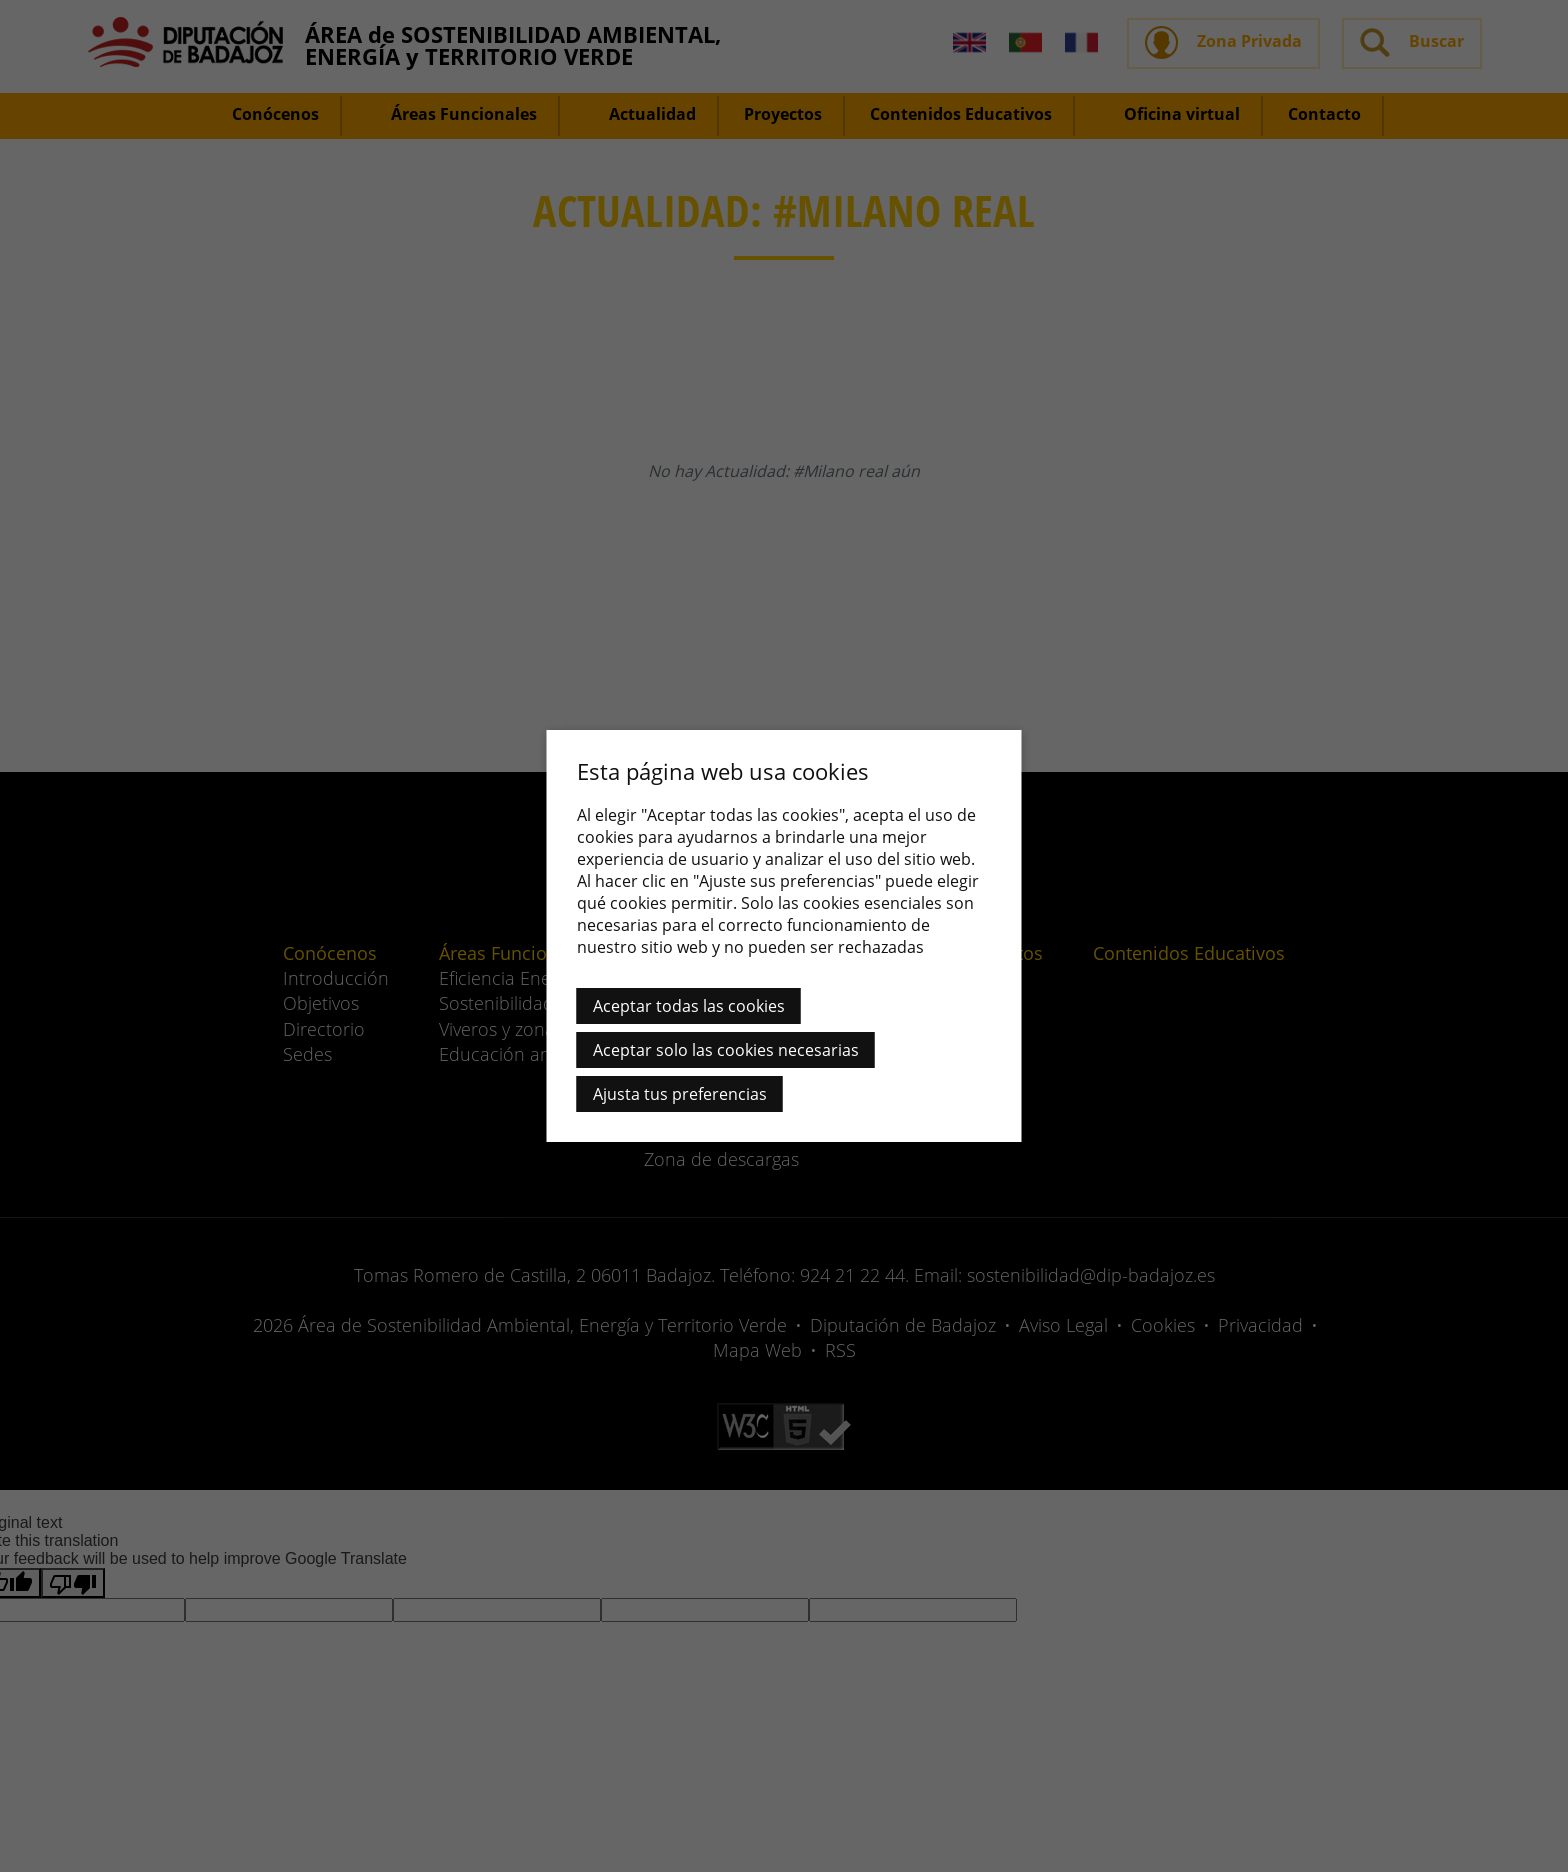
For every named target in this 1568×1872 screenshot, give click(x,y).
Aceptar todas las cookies (689, 1006)
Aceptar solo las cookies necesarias (726, 1050)
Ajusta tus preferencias (680, 1094)
